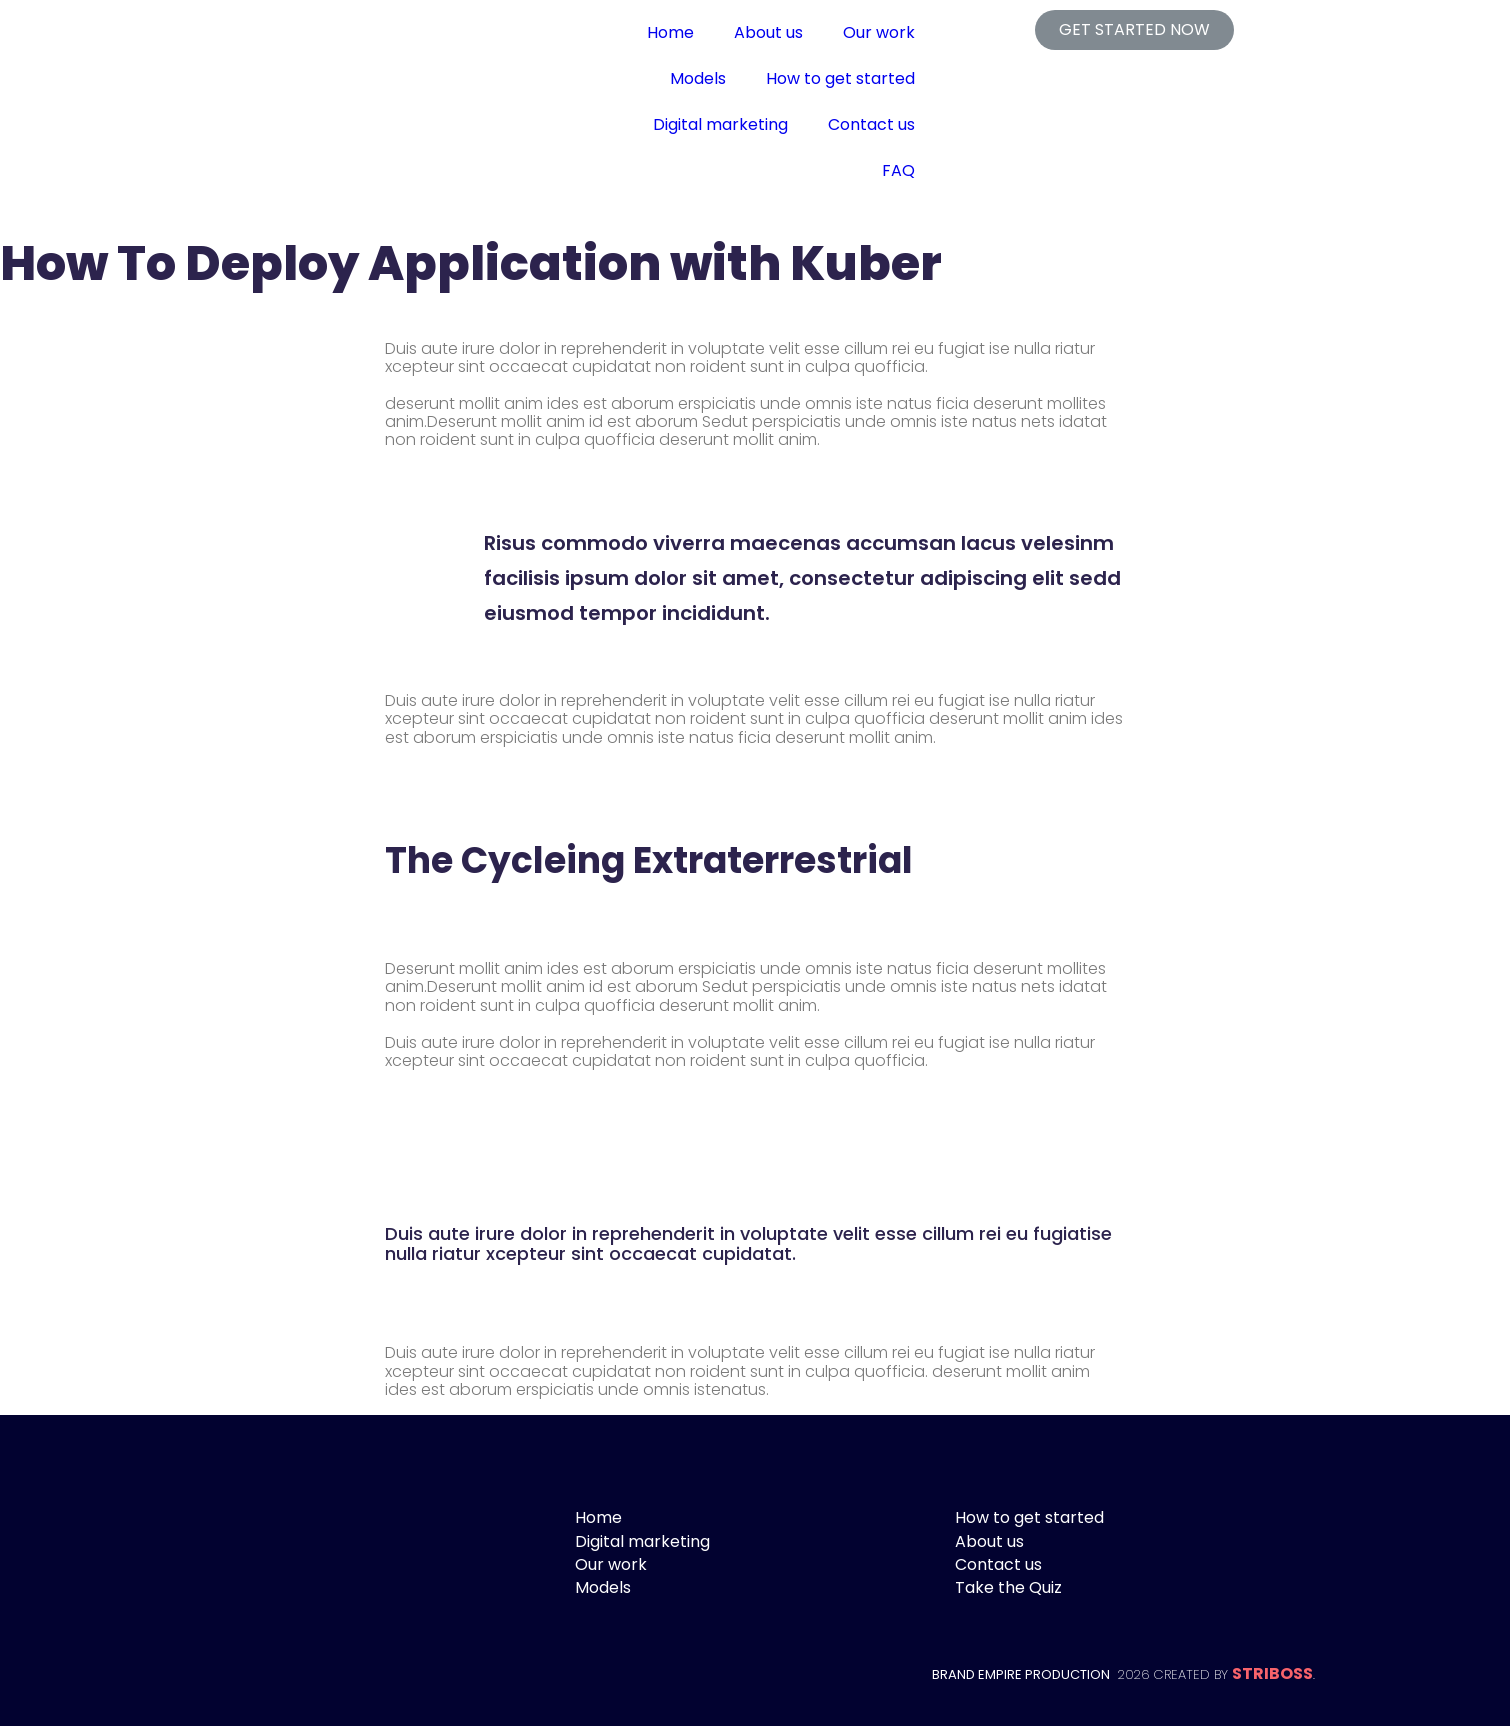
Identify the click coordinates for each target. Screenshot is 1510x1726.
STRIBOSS (1272, 1673)
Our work (879, 32)
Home (670, 32)
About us (768, 32)
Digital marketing (720, 124)
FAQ (898, 170)
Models (698, 78)
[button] (1134, 30)
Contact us (871, 124)
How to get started (840, 78)
